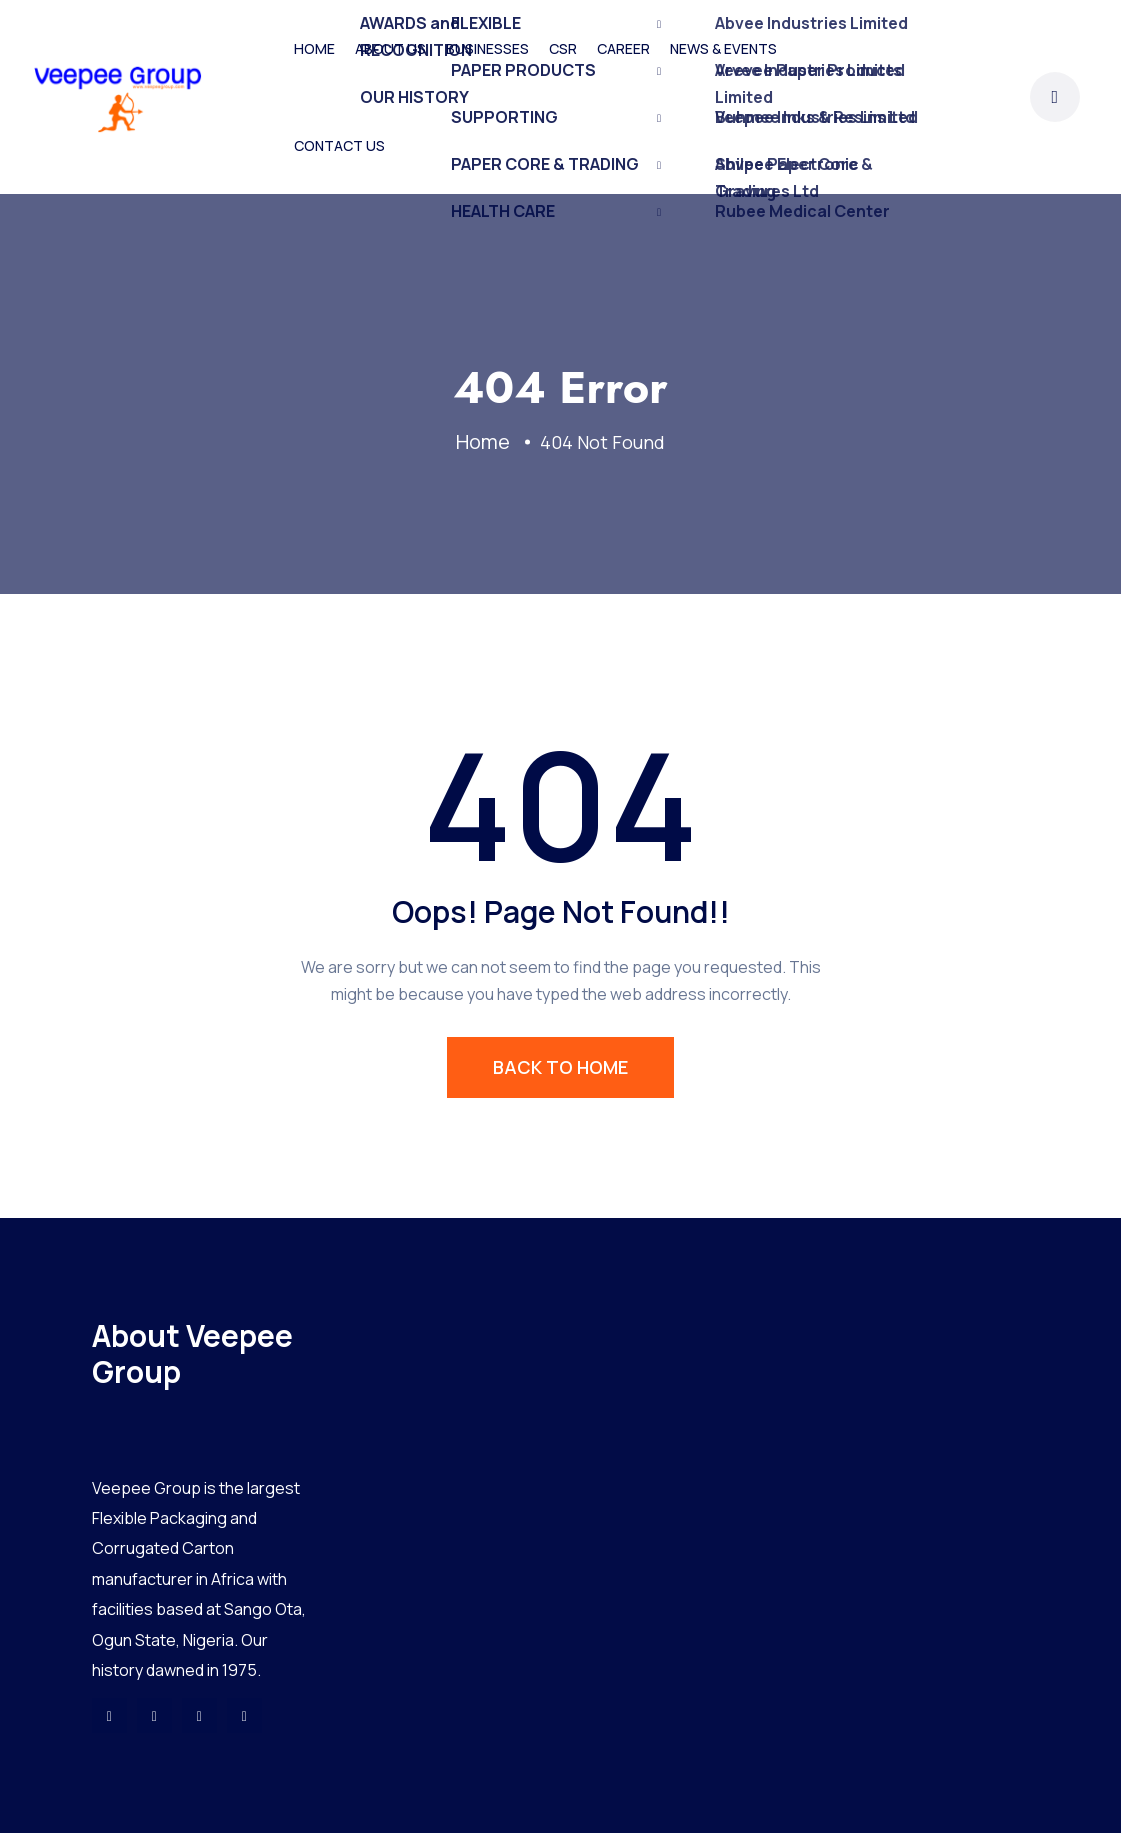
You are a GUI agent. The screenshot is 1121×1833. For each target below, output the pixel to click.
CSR (563, 48)
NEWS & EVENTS (723, 48)
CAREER (623, 48)
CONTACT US (339, 145)
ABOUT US (390, 48)
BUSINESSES (487, 48)
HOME (314, 48)
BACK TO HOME (560, 1067)
